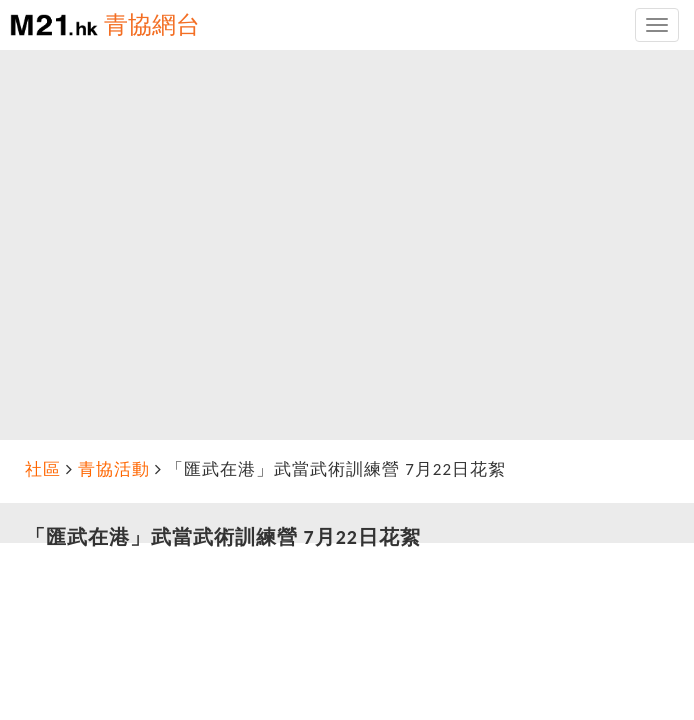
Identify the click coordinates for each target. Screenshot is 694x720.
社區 (43, 469)
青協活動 (114, 469)
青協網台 (152, 24)
